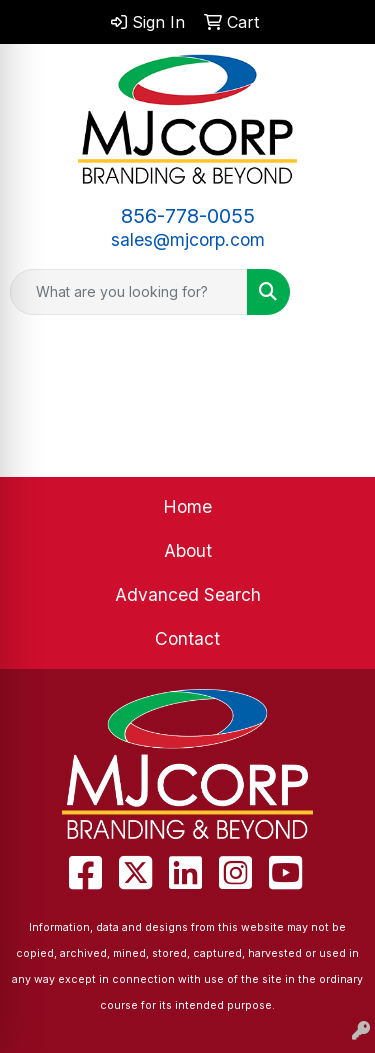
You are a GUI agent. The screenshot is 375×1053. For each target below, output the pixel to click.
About (188, 550)
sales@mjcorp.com (188, 239)
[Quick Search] (129, 292)
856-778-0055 (188, 216)
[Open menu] (335, 292)
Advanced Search (188, 594)
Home (187, 506)
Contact (187, 638)
